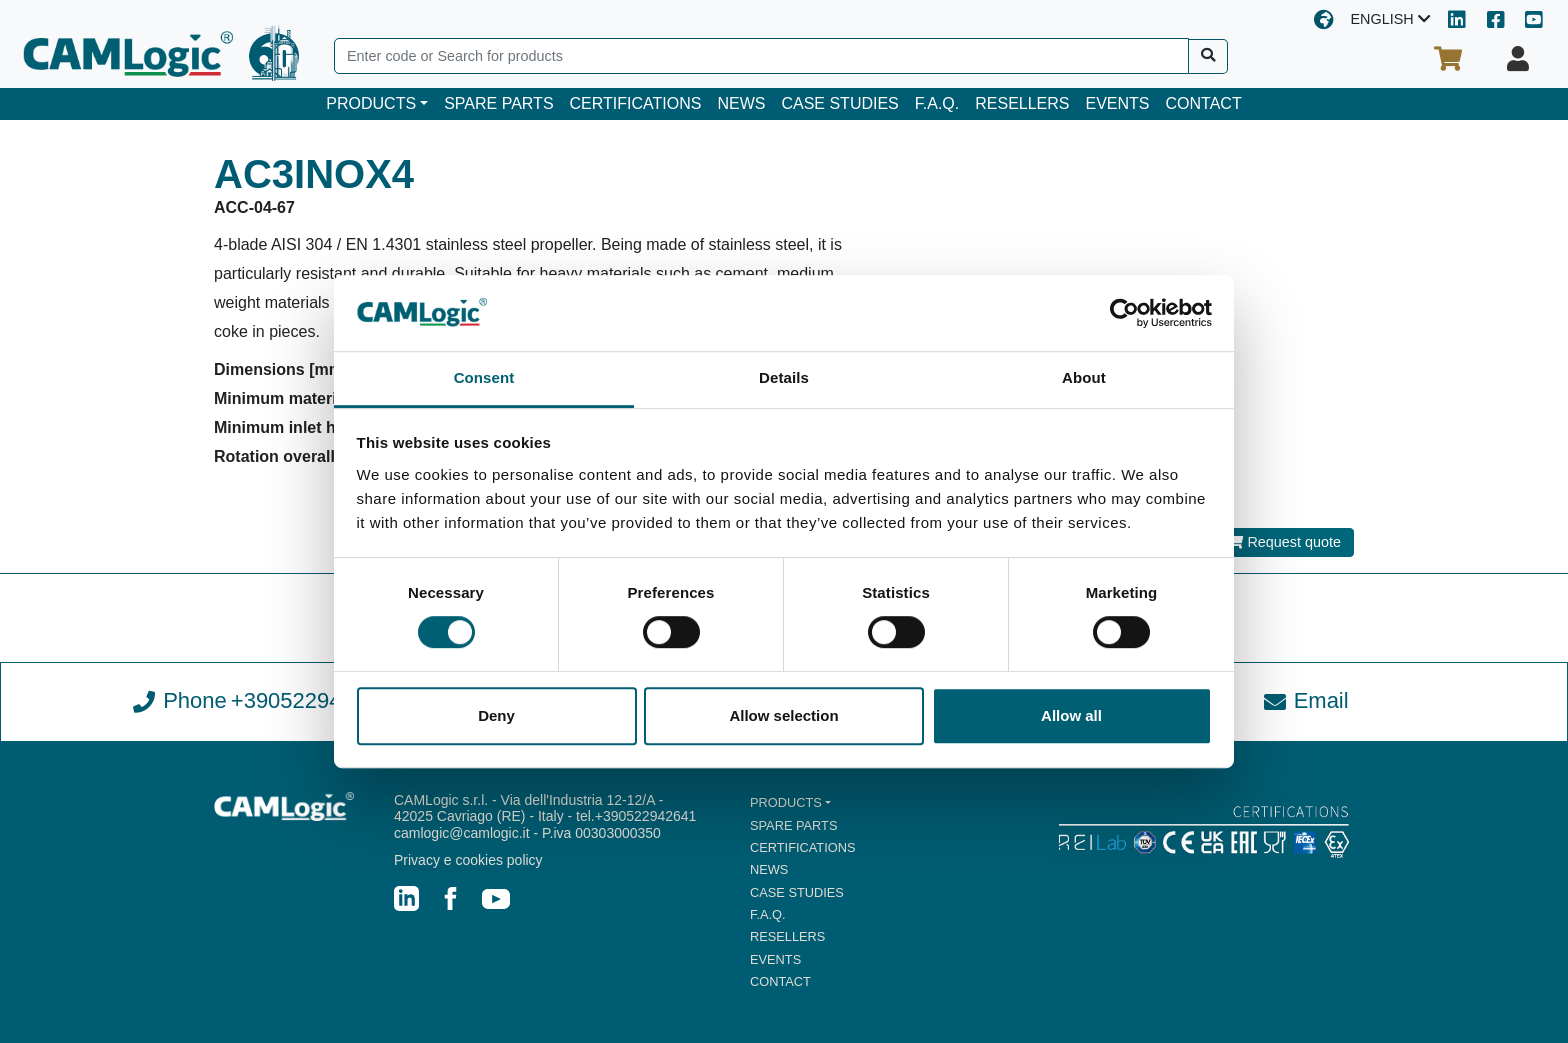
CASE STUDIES (839, 103)
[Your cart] (1448, 59)
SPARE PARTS (498, 103)
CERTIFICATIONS (636, 103)
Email (1306, 700)
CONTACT (1204, 103)
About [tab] (1084, 378)
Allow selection (783, 715)
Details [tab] (784, 378)
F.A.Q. (937, 103)
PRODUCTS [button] (371, 103)
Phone (261, 701)
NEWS (741, 103)
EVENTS (1118, 103)
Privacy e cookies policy (468, 860)
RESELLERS (1022, 103)
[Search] (761, 56)
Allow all (1071, 715)
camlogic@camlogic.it (462, 833)
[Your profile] (1518, 59)
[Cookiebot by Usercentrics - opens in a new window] (1124, 313)
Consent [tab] (484, 378)
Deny (496, 715)
